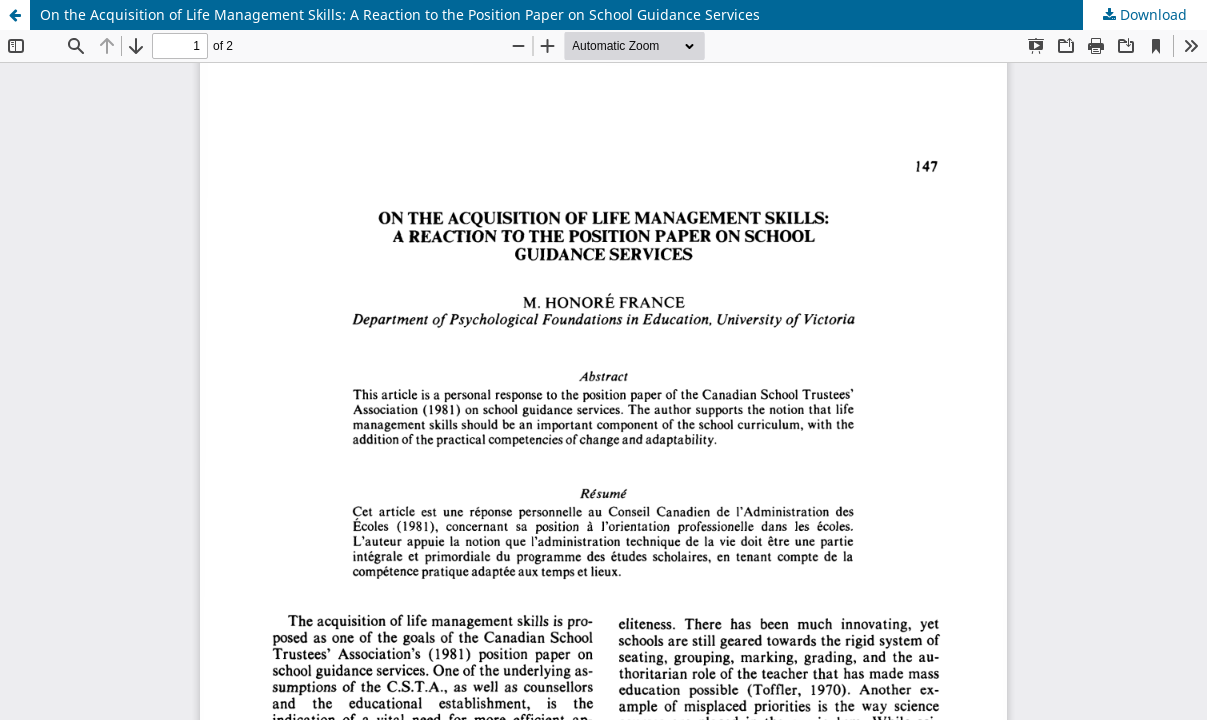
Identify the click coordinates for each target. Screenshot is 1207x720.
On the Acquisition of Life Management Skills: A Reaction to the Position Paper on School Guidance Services (400, 14)
